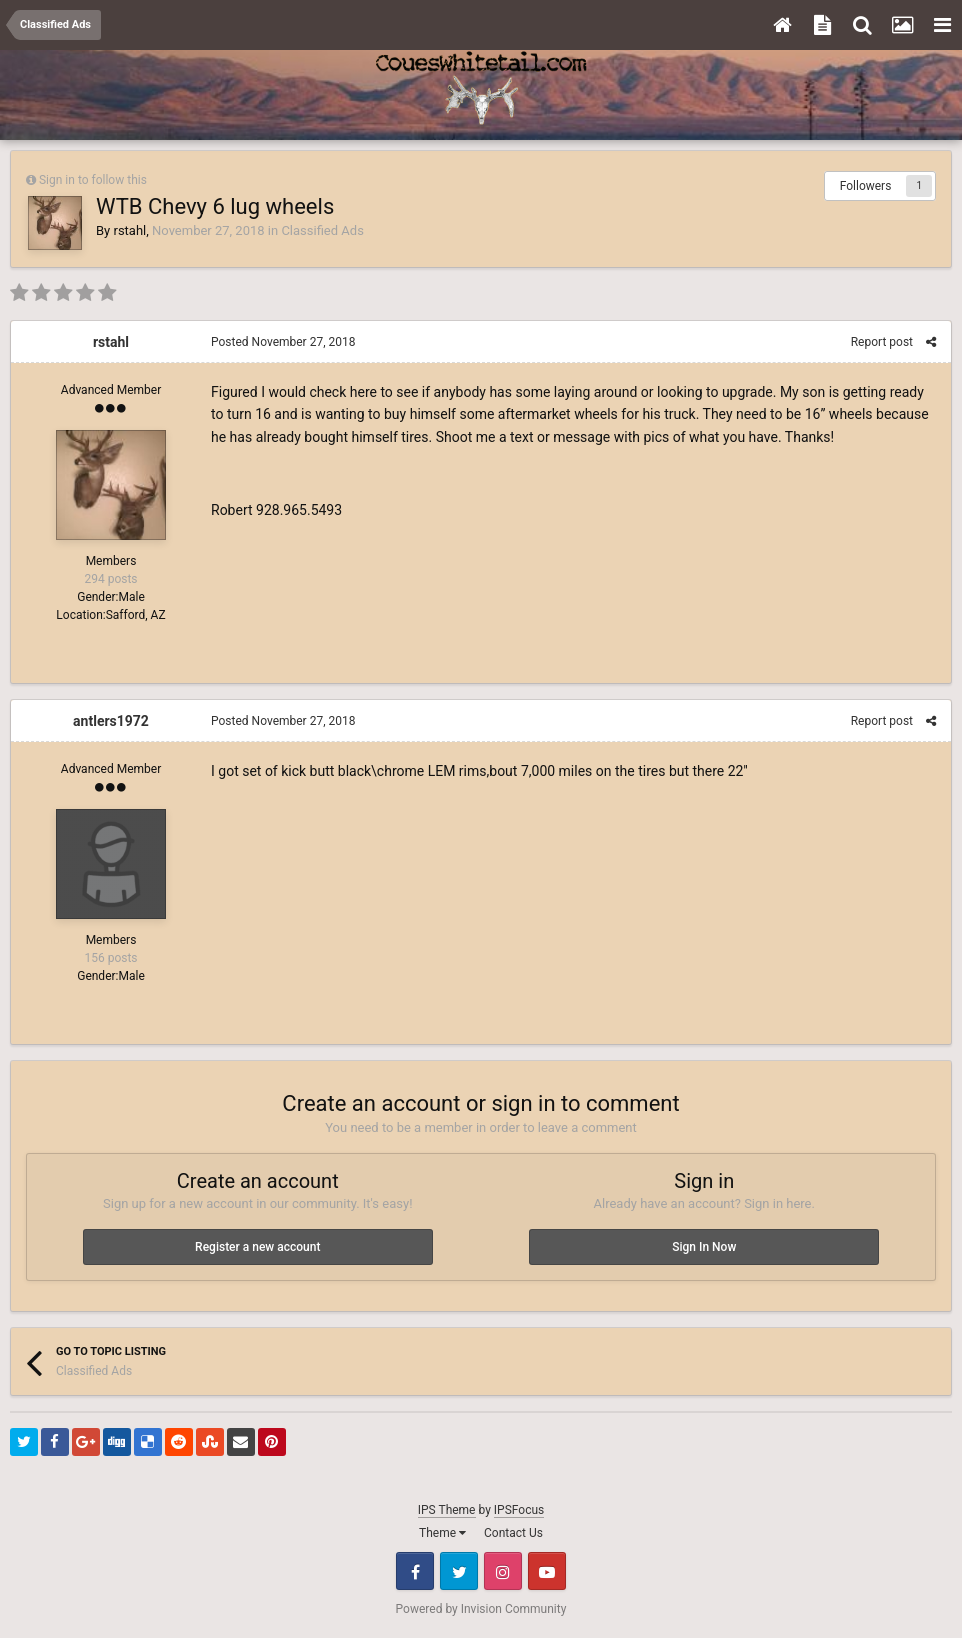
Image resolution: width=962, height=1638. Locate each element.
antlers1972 (111, 721)
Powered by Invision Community (481, 1609)
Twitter (459, 1571)
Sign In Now (704, 1247)
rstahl (129, 230)
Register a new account (257, 1247)
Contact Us (513, 1533)
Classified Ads (322, 230)
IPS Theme (447, 1510)
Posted (283, 342)
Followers (866, 186)
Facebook (415, 1571)
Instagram (503, 1571)
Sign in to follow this (93, 180)
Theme (442, 1533)
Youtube (547, 1571)
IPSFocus (519, 1510)
